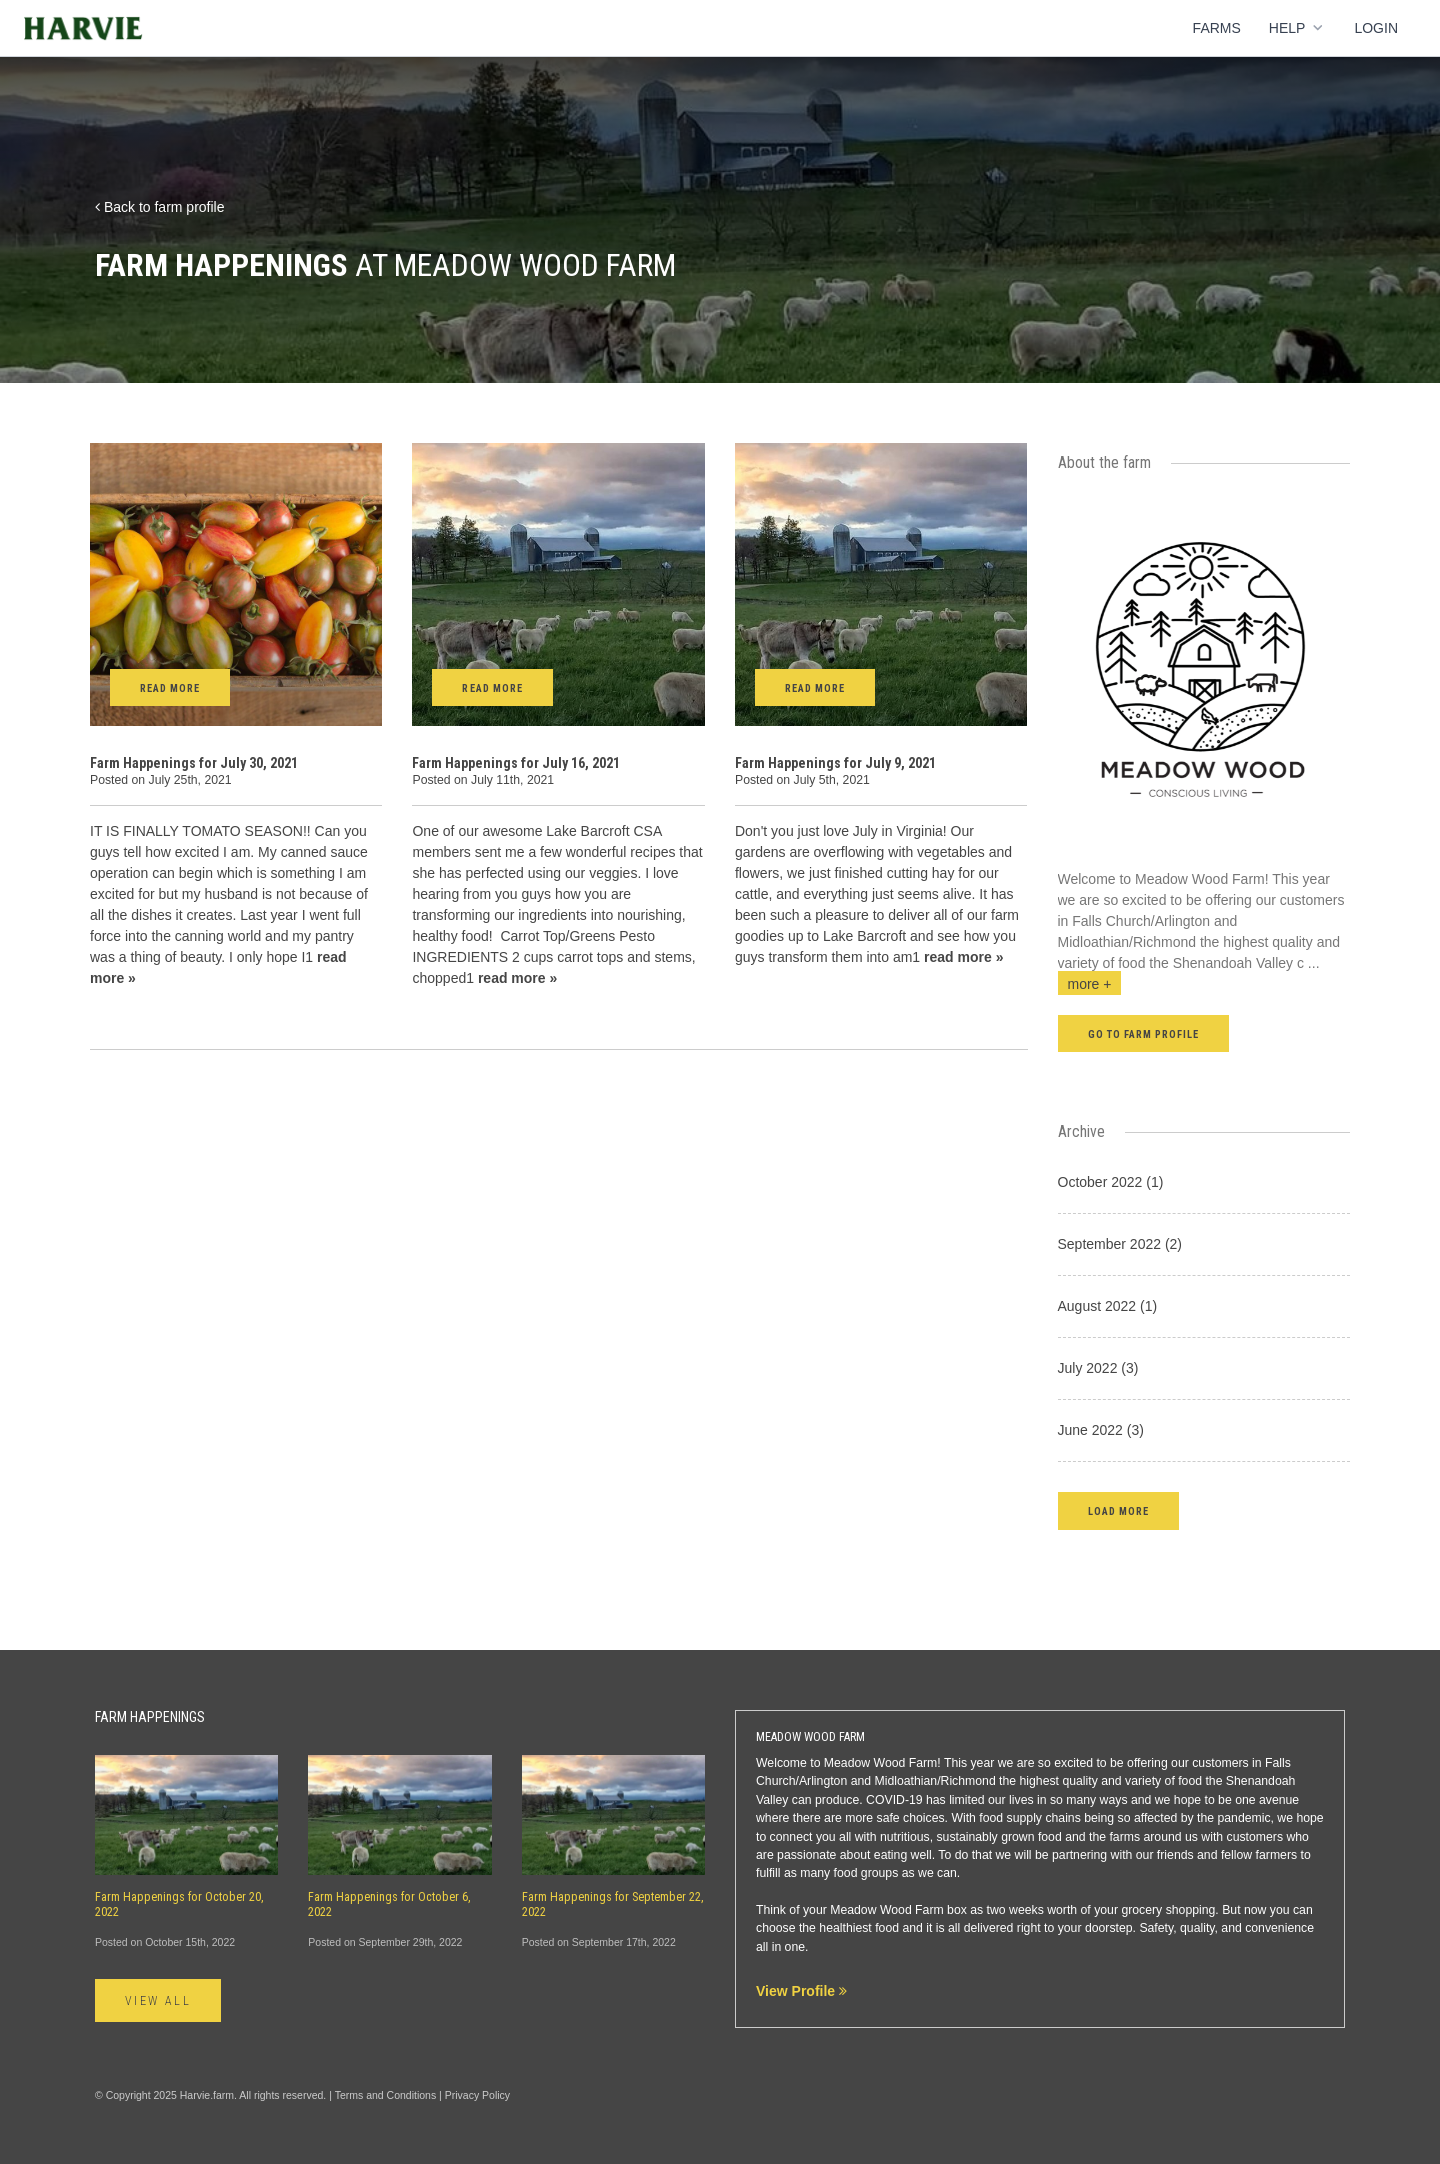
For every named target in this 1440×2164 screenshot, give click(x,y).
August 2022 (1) (1108, 1306)
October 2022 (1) (1111, 1182)
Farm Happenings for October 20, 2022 (179, 1904)
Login (1376, 28)
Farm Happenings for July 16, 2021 (516, 763)
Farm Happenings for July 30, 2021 (194, 763)
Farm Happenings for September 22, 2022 (613, 1904)
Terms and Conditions (386, 2095)
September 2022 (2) (1120, 1244)
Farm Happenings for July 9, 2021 (835, 763)
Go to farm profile (1144, 1034)
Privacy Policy (477, 2095)
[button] (1118, 1510)
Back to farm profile (160, 207)
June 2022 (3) (1101, 1430)
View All (158, 2001)
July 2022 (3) (1098, 1368)
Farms (1217, 28)
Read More (170, 688)
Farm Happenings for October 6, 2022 (389, 1904)
